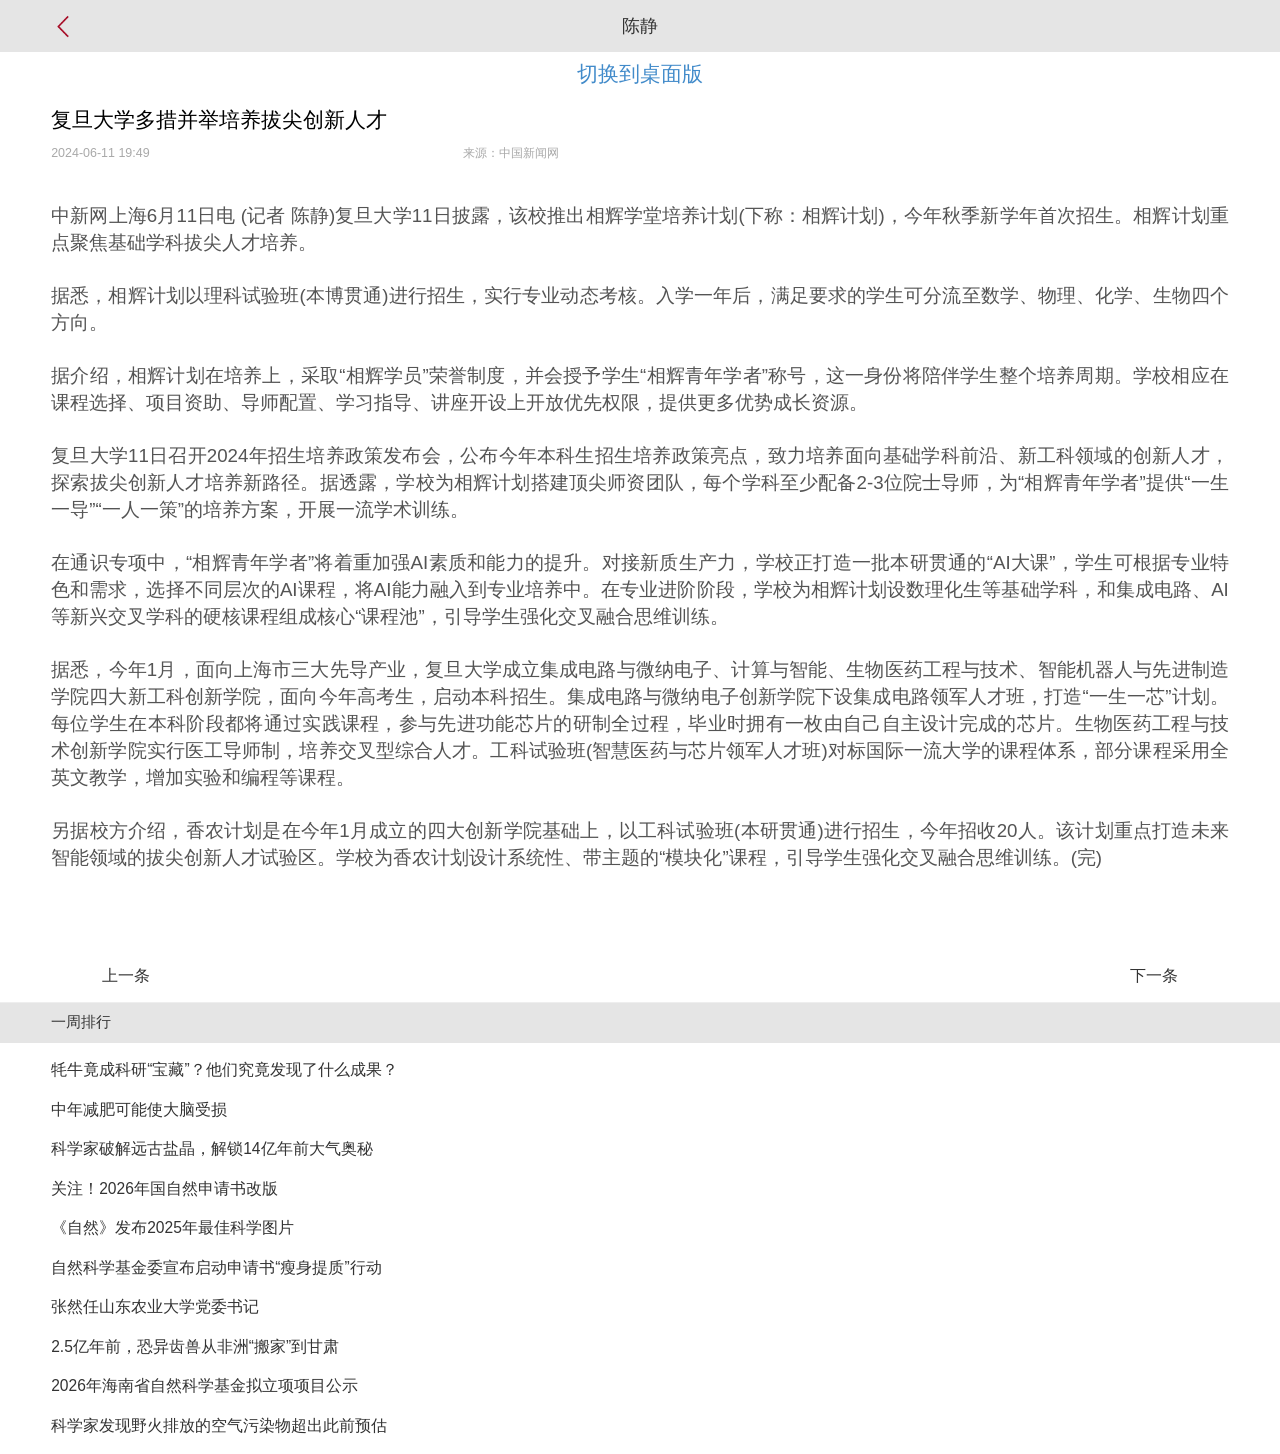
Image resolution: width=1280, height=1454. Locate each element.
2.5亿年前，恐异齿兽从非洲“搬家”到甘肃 (195, 1346)
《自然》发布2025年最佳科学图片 (172, 1227)
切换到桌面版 (640, 73)
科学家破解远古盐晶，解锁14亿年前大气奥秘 (211, 1148)
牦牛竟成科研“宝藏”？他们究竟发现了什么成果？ (224, 1069)
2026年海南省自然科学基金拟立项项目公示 (204, 1385)
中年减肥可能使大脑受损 (139, 1109)
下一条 (1154, 975)
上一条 (126, 975)
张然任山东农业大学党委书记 (155, 1306)
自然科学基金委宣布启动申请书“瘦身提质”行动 (216, 1267)
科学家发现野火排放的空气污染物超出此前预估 (219, 1425)
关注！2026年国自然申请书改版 (164, 1188)
